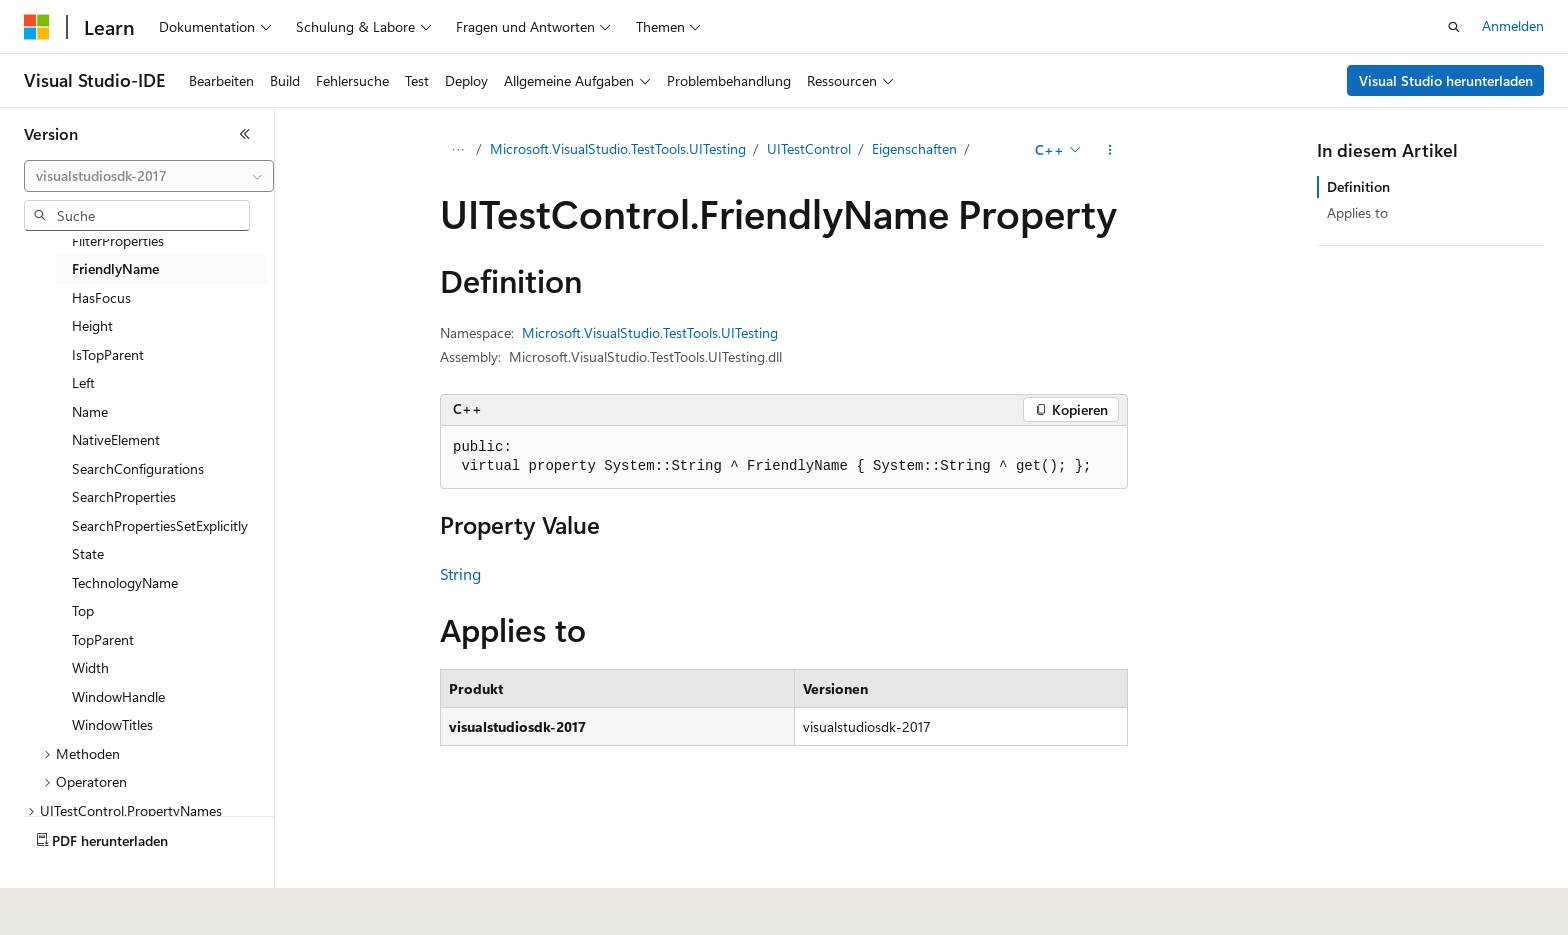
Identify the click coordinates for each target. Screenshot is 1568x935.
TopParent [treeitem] (103, 639)
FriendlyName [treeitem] (115, 268)
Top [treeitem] (83, 610)
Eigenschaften (914, 148)
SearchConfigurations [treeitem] (138, 468)
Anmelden (1513, 25)
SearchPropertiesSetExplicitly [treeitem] (160, 525)
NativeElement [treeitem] (116, 439)
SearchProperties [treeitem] (124, 496)
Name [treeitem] (90, 411)
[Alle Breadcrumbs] (457, 150)
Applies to (1357, 212)
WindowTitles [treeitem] (112, 724)
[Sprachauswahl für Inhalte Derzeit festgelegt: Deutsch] (69, 906)
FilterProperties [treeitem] (118, 240)
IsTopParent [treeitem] (108, 354)
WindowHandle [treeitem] (118, 696)
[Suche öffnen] (1454, 27)
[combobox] (149, 176)
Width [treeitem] (90, 667)
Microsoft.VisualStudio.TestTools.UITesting (618, 148)
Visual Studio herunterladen (1446, 80)
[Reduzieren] (245, 134)
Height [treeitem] (92, 325)
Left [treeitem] (83, 382)
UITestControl (809, 148)
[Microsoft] (37, 27)
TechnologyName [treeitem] (125, 582)
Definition (1358, 186)
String (460, 573)
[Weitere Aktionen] (1110, 150)
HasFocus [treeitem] (101, 297)
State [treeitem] (88, 553)
